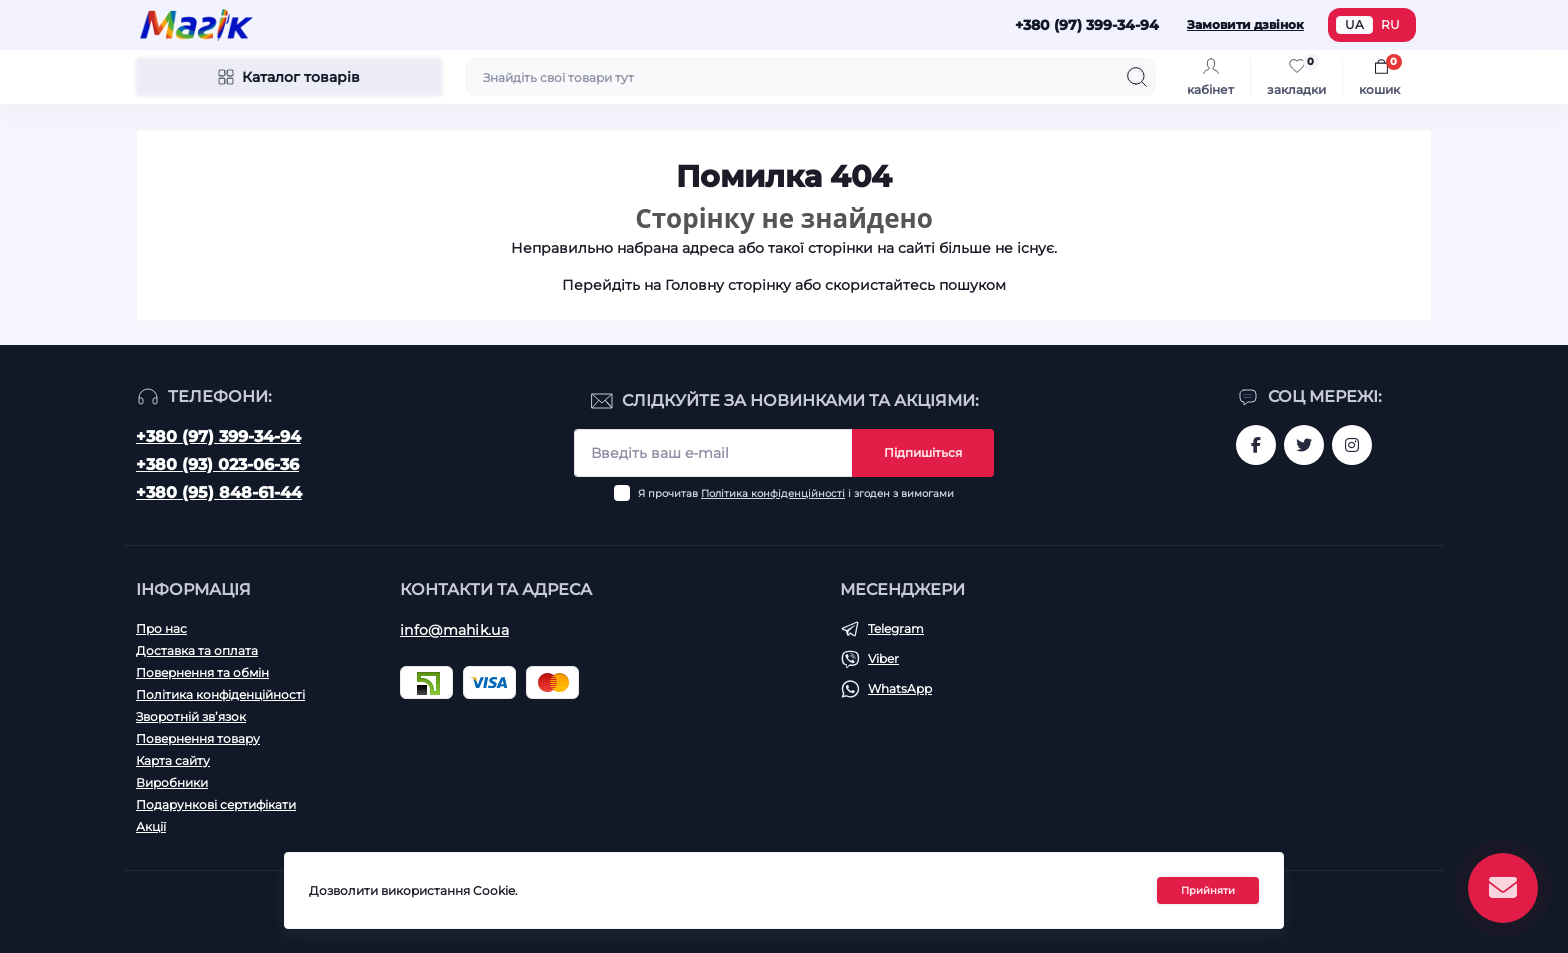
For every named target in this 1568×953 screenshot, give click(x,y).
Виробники (172, 782)
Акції (151, 826)
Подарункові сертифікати (216, 804)
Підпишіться (923, 452)
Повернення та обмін (202, 672)
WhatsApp (900, 688)
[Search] (1137, 77)
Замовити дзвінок (1245, 24)
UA (1354, 24)
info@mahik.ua (454, 630)
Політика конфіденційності (773, 493)
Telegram (896, 628)
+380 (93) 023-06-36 (217, 464)
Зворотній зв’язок (191, 716)
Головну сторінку (728, 285)
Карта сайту (173, 760)
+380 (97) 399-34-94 (218, 436)
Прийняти (1208, 890)
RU (1390, 24)
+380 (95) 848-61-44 (219, 492)
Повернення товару (198, 738)
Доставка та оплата (197, 650)
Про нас (161, 628)
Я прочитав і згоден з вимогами (796, 493)
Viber (883, 658)
